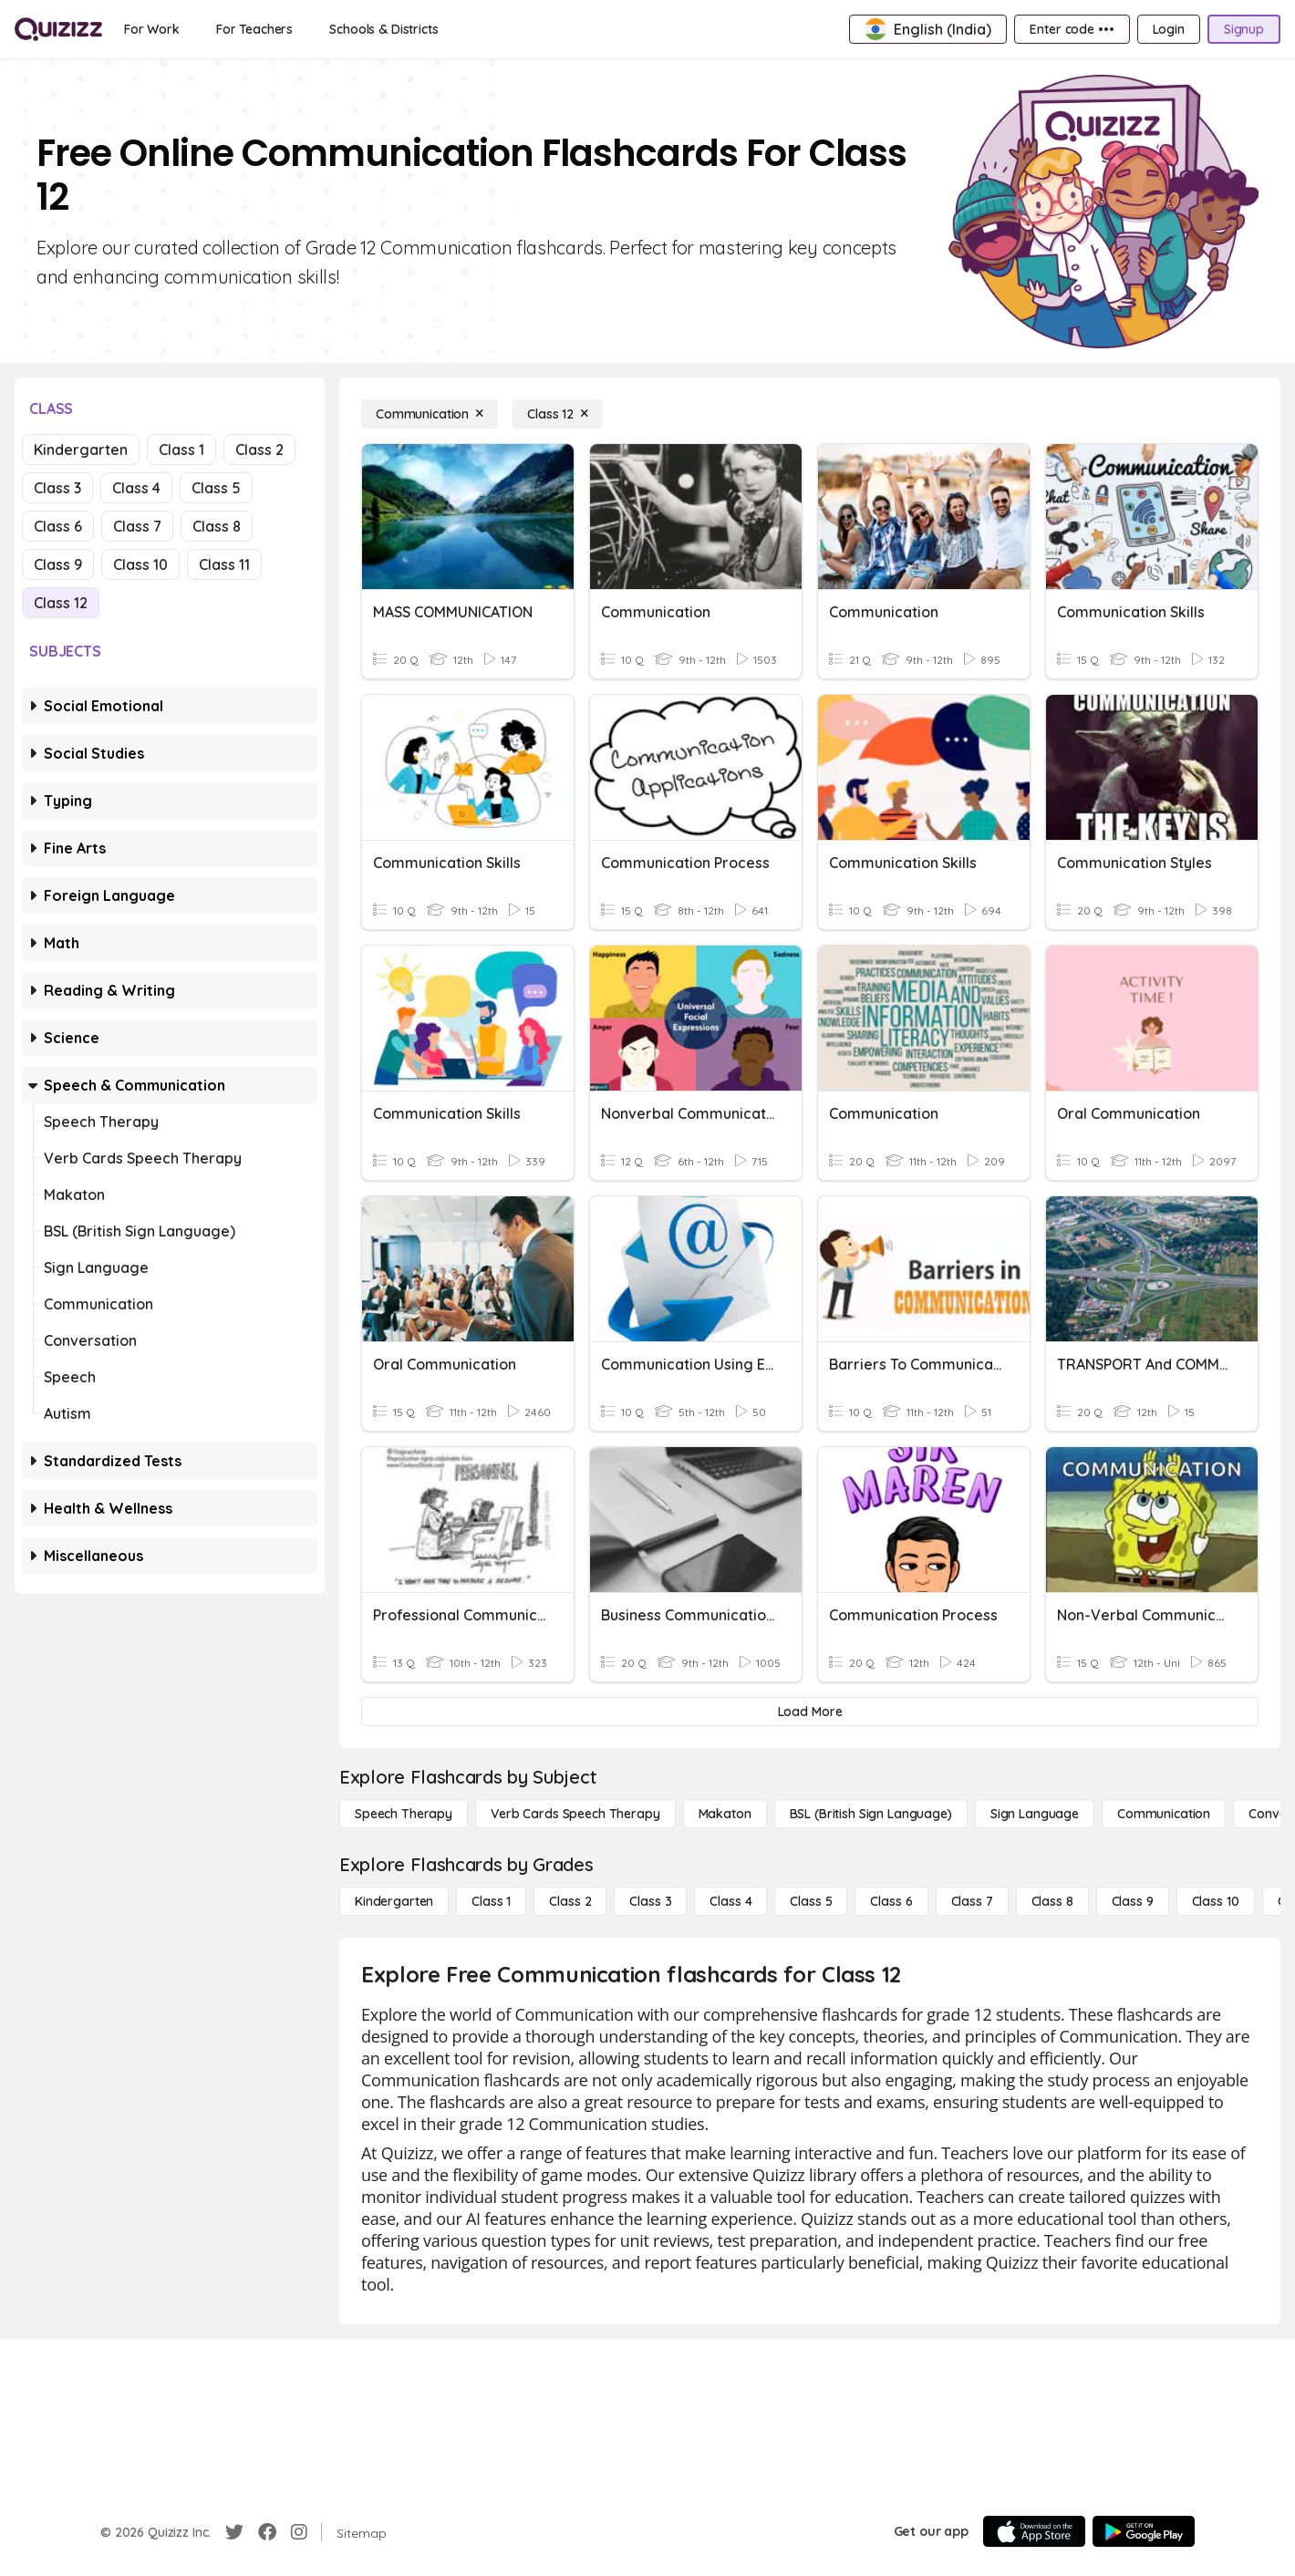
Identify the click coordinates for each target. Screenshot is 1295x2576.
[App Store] (1034, 2531)
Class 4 (136, 488)
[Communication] (429, 414)
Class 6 (58, 526)
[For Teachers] (254, 29)
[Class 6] (891, 1901)
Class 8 (216, 526)
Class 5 (216, 488)
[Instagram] (299, 2532)
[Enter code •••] (1071, 29)
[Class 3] (650, 1901)
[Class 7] (972, 1901)
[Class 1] (491, 1901)
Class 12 (61, 603)
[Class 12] (558, 414)
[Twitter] (234, 2532)
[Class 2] (570, 1901)
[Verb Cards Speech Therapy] (575, 1813)
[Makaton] (725, 1813)
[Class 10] (1215, 1901)
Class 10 (140, 564)
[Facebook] (267, 2532)
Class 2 (259, 449)
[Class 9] (1132, 1901)
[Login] (1168, 29)
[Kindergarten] (394, 1901)
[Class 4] (730, 1901)
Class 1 (181, 449)
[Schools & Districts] (383, 29)
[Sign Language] (1034, 1813)
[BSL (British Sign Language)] (871, 1813)
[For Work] (151, 29)
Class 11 (224, 564)
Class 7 (137, 526)
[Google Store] (1144, 2531)
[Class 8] (1052, 1901)
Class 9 (58, 564)
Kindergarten (81, 449)
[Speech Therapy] (403, 1813)
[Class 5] (810, 1901)
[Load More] (810, 1711)
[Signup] (1243, 29)
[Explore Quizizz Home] (58, 29)
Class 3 (57, 488)
